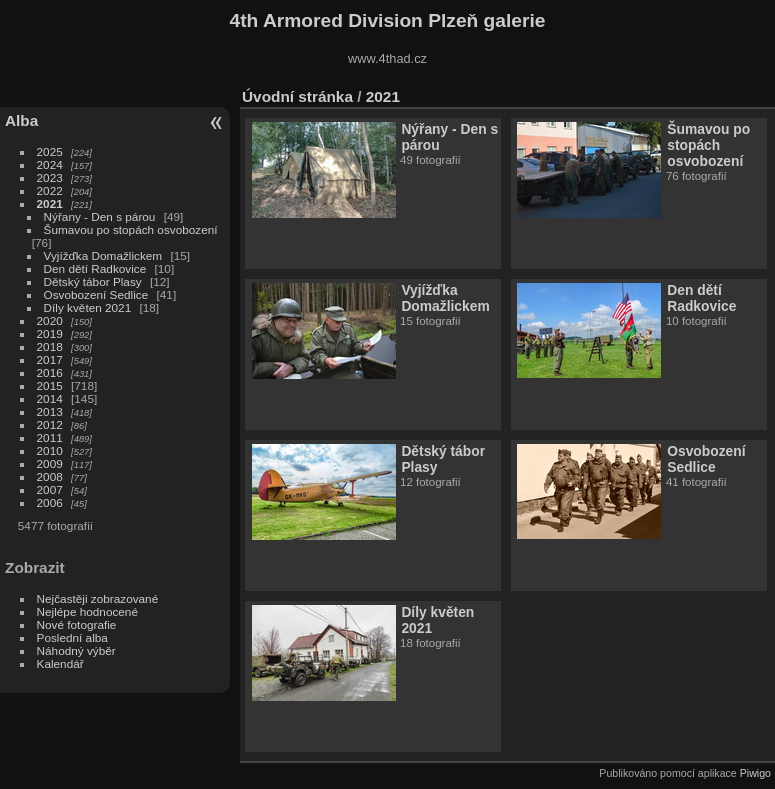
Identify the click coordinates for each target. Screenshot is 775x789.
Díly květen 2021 (88, 307)
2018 (50, 346)
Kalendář (60, 663)
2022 (50, 190)
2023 (50, 177)
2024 (50, 164)
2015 (50, 385)
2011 (50, 437)
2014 (50, 398)
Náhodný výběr (76, 650)
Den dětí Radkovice (95, 268)
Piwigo (755, 773)
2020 (50, 320)
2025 (50, 151)
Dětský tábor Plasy (93, 281)
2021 (50, 203)
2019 (50, 333)
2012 (50, 424)
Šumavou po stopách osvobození (131, 229)
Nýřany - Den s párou (100, 216)
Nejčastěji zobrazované (98, 598)
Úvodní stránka (297, 96)
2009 (50, 463)
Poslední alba (72, 637)
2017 (50, 359)
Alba (21, 120)
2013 (50, 411)
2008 (50, 476)
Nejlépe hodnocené (87, 611)
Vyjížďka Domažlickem (103, 255)
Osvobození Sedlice (96, 294)
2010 (50, 450)
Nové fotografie (77, 624)
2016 (50, 372)
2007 (50, 489)
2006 (50, 502)
